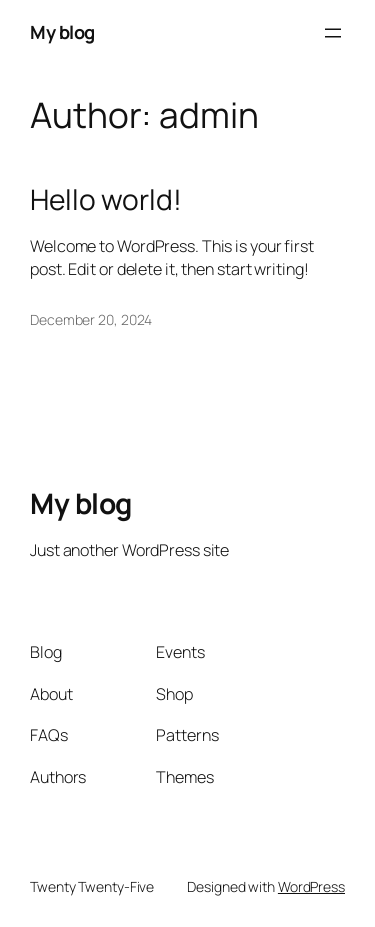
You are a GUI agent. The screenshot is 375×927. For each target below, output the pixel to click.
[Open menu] (333, 33)
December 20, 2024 (91, 319)
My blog (62, 32)
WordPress (311, 886)
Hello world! (106, 200)
